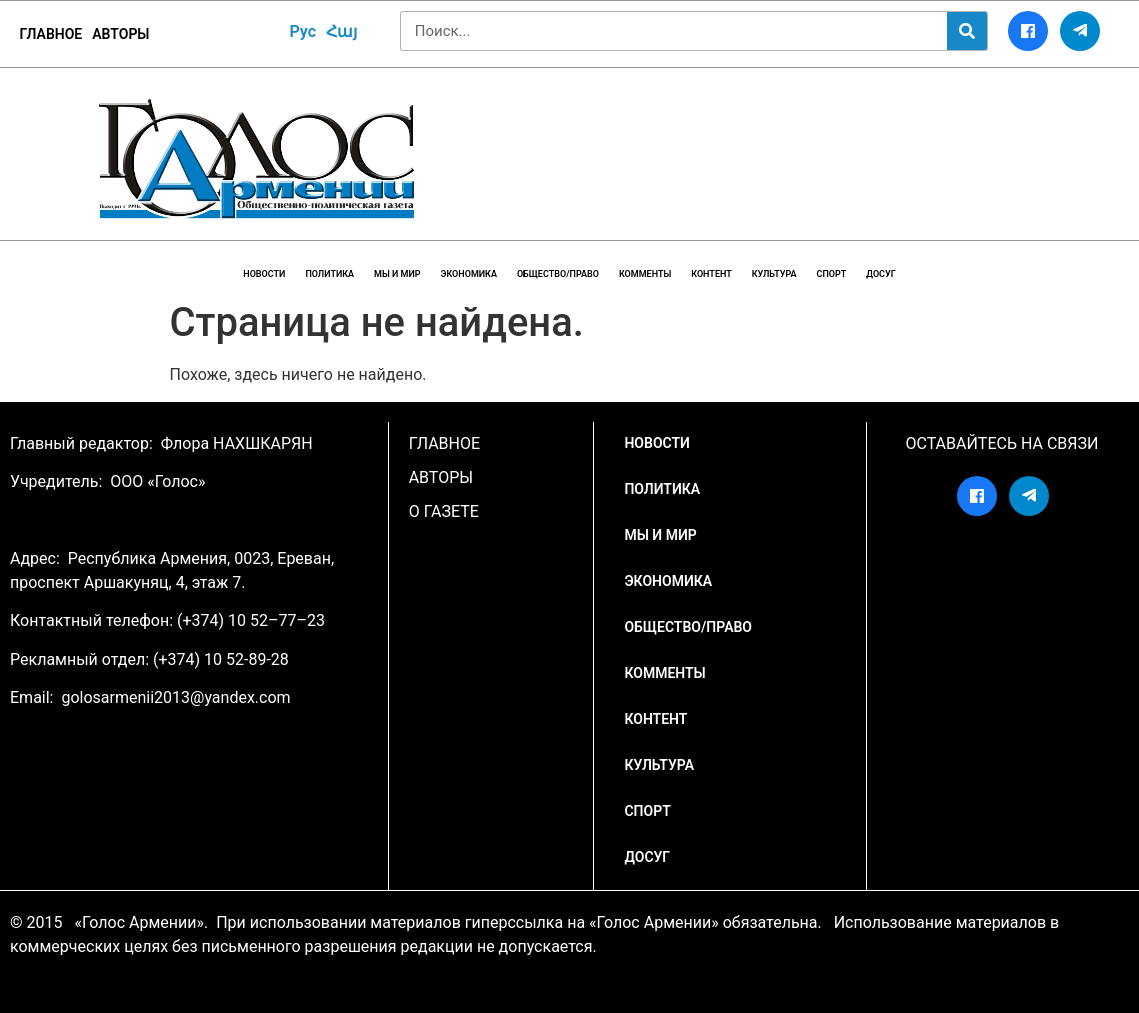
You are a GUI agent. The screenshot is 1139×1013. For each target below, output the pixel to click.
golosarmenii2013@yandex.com (175, 697)
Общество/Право (558, 274)
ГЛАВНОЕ (51, 34)
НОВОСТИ (264, 274)
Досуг (880, 274)
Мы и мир (397, 274)
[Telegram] (1080, 31)
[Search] (967, 31)
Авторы (120, 34)
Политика (329, 274)
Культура (774, 274)
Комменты (645, 274)
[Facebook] (1028, 31)
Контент (711, 274)
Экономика (469, 274)
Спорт (832, 274)
